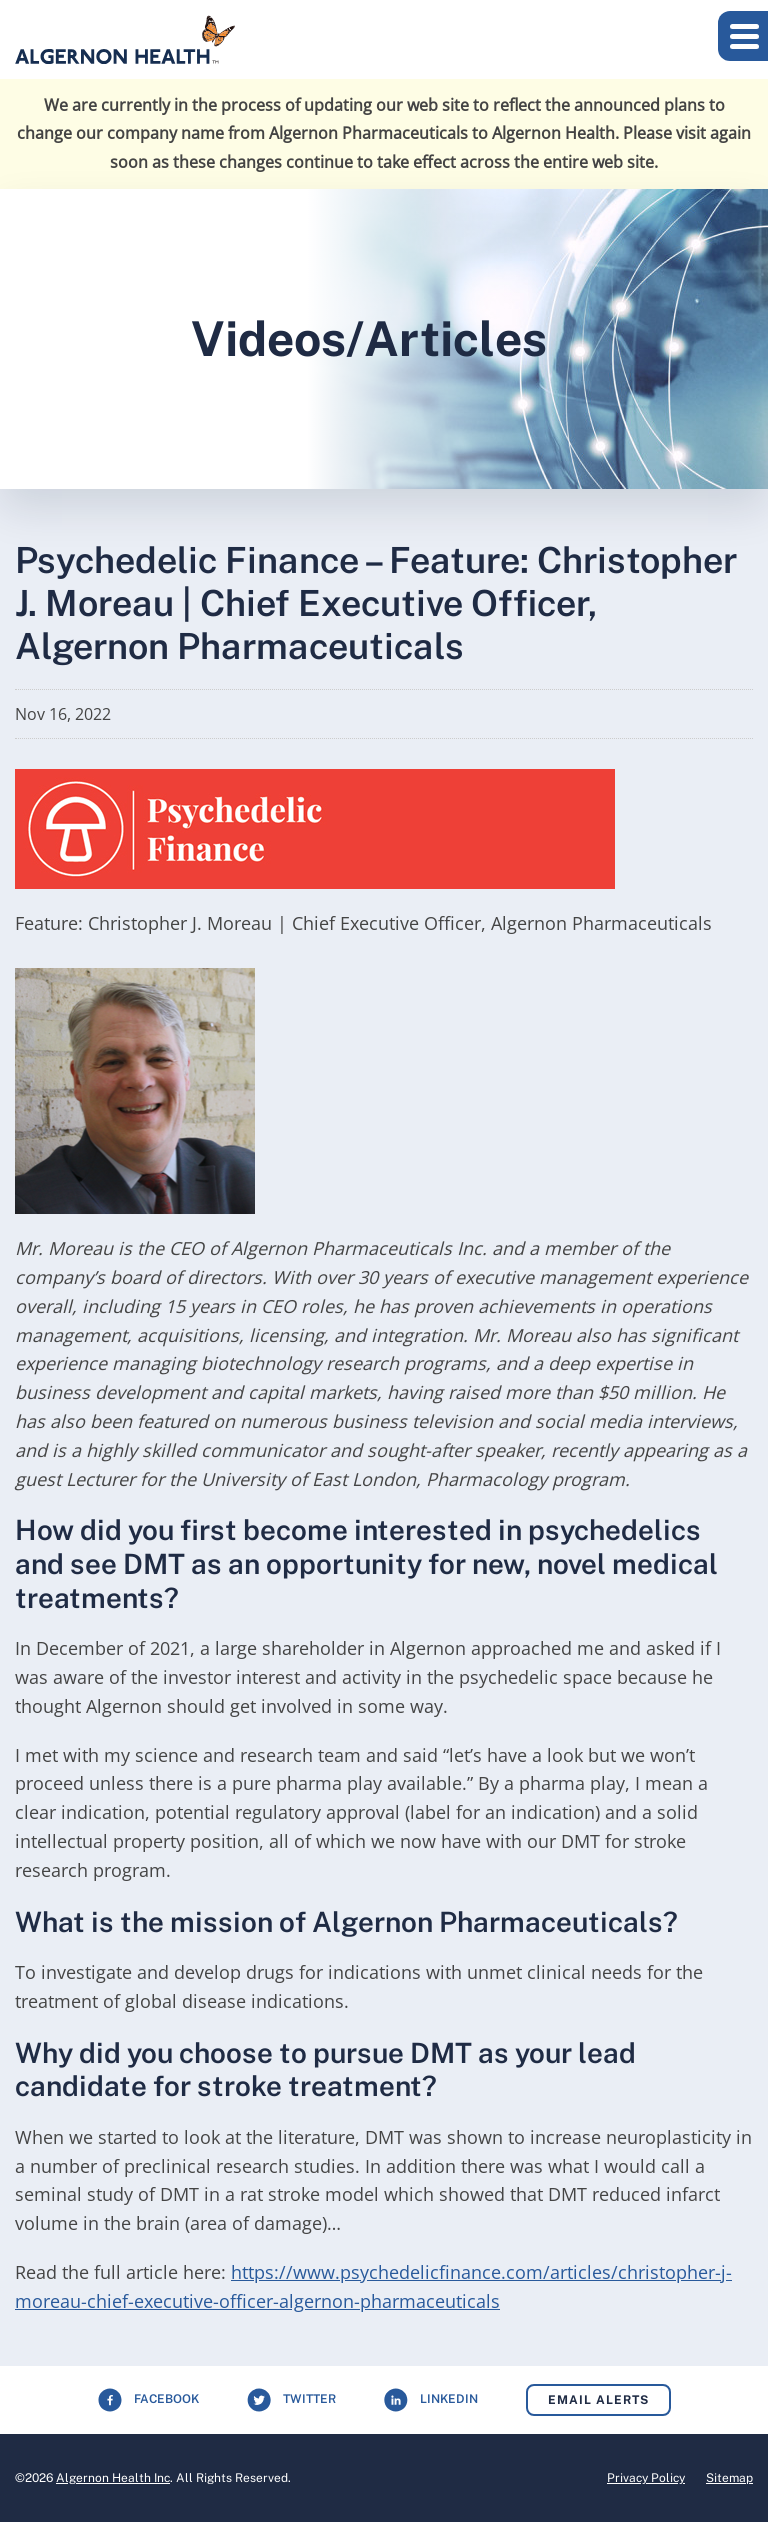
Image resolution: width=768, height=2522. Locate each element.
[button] (743, 36)
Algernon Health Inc (113, 2478)
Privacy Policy (646, 2478)
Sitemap (729, 2478)
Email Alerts (598, 2400)
